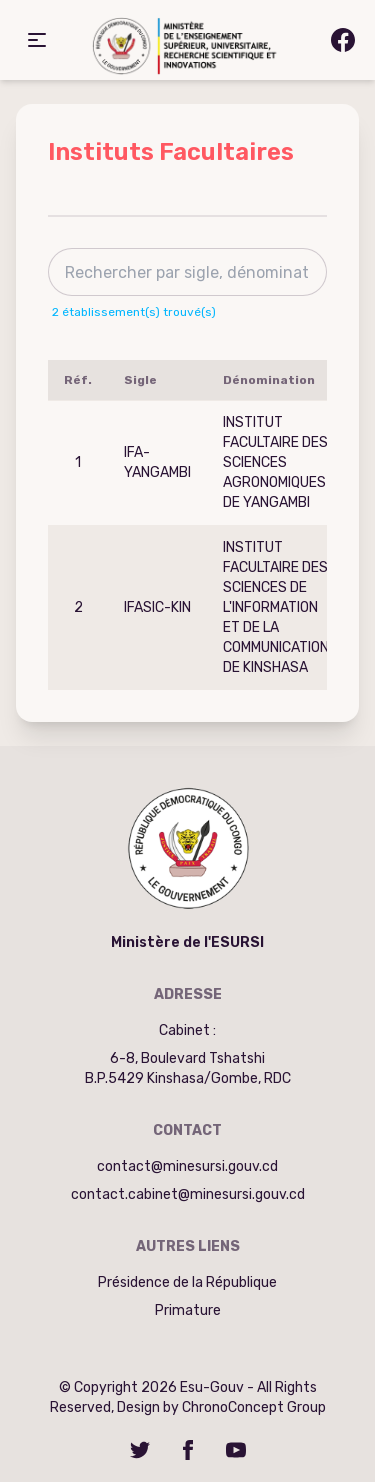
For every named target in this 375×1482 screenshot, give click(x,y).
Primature (188, 1310)
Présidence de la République (187, 1282)
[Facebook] (188, 1450)
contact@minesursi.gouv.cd (187, 1166)
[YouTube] (236, 1450)
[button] (37, 40)
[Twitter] (140, 1450)
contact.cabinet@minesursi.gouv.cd (188, 1194)
